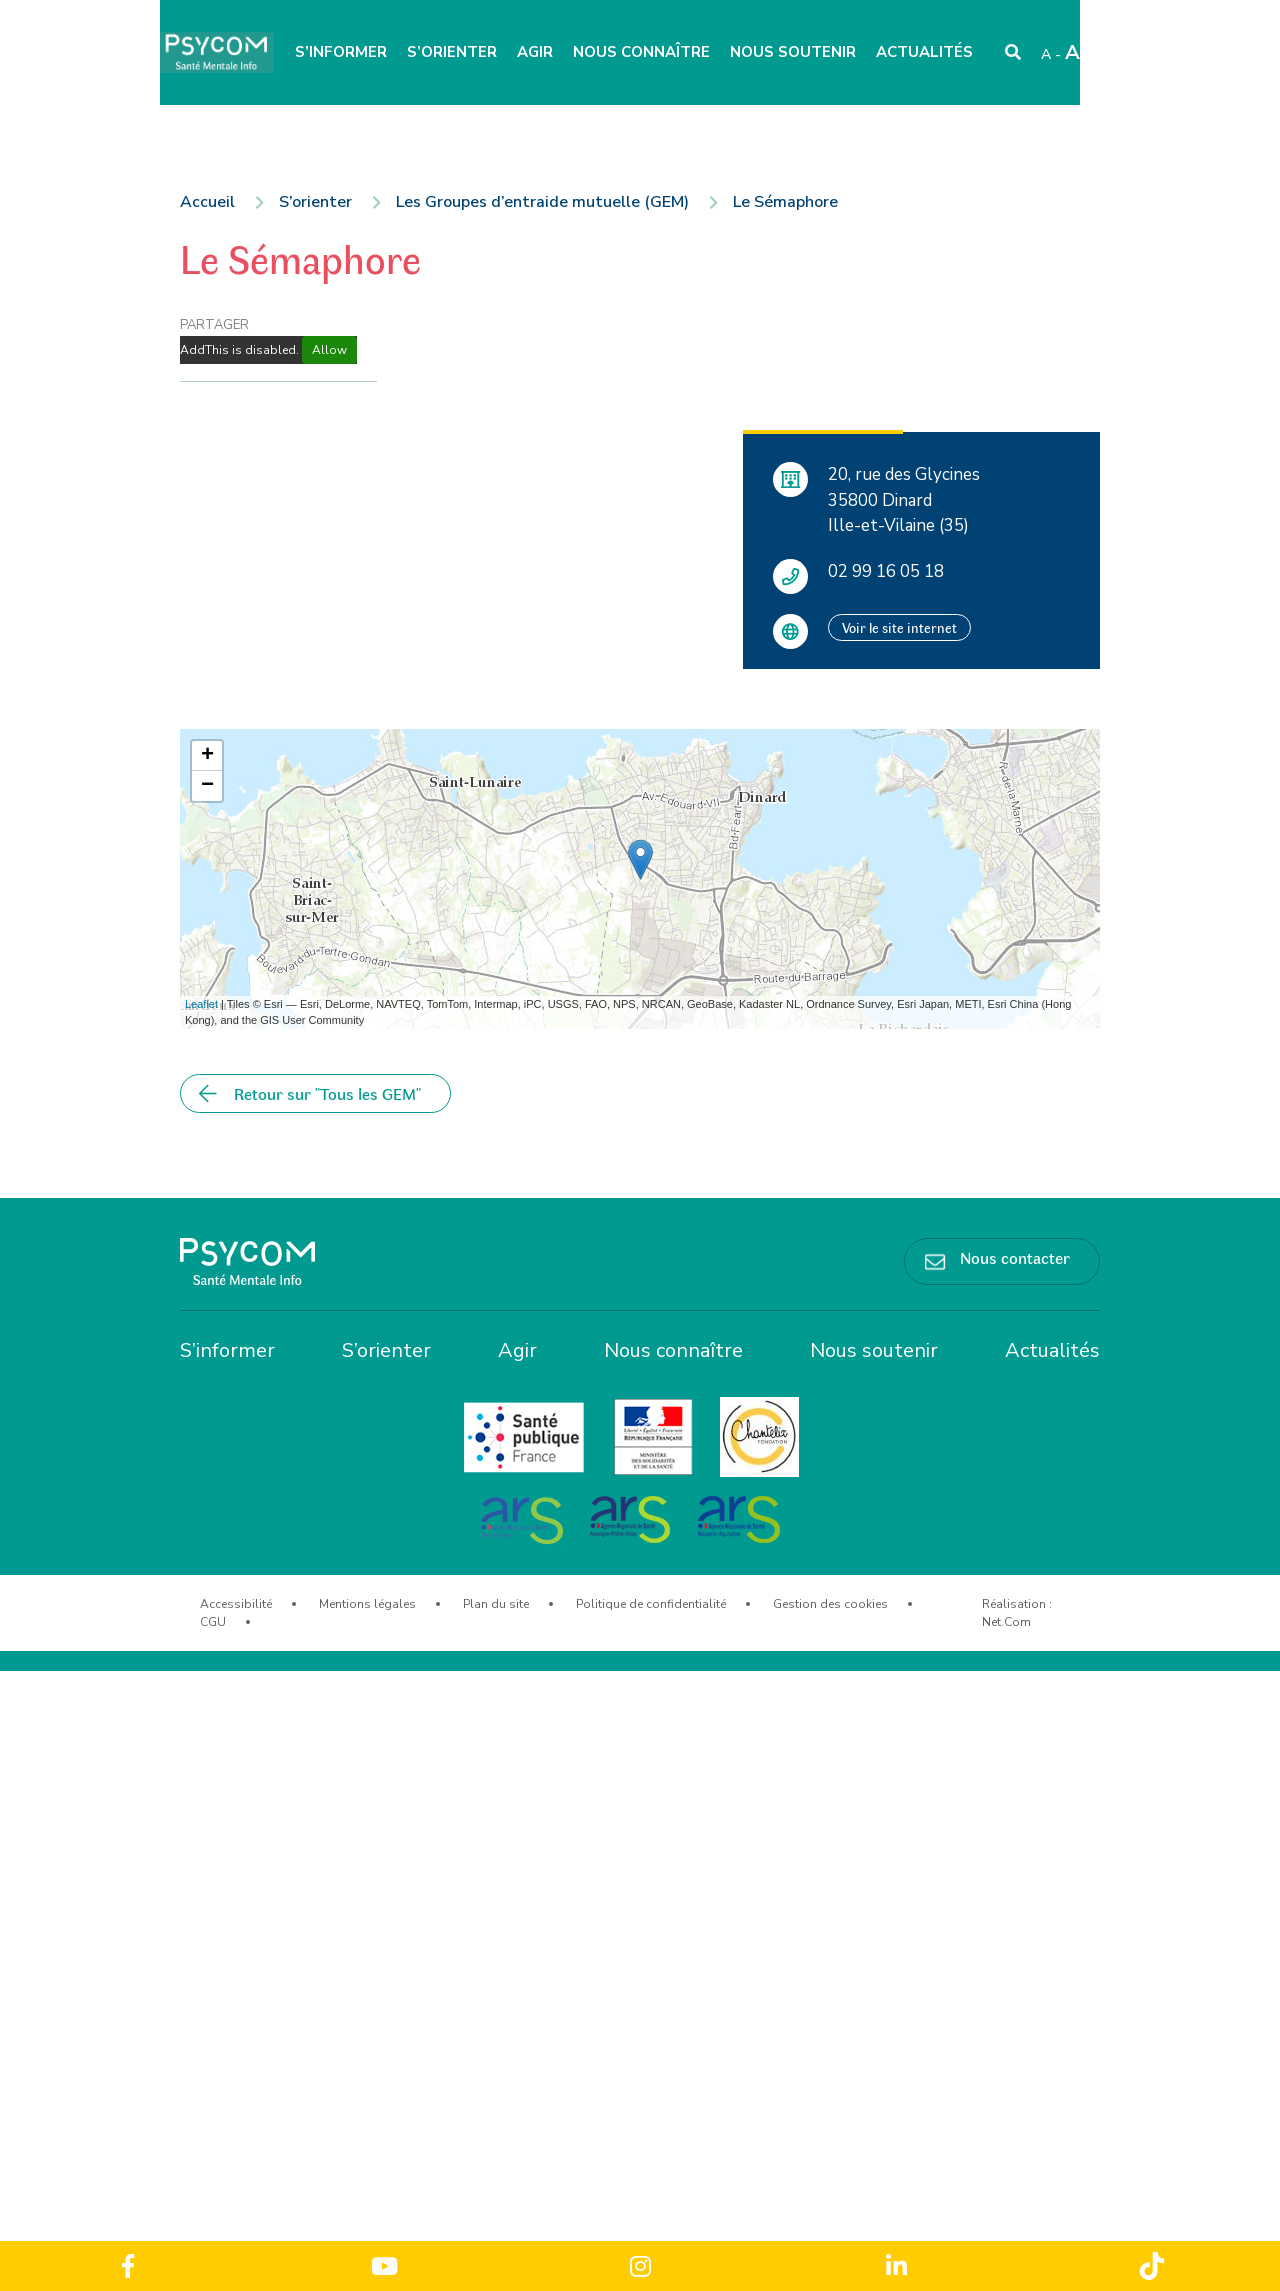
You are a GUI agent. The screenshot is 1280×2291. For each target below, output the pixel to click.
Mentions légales (367, 1604)
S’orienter (452, 52)
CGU (213, 1622)
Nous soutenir (793, 52)
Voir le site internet (899, 627)
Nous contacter (1015, 1257)
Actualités (924, 52)
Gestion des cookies (830, 1604)
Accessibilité (236, 1604)
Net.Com (1006, 1622)
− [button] (207, 786)
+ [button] (207, 756)
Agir (535, 52)
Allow (329, 350)
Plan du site (496, 1604)
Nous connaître (641, 52)
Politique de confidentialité (651, 1604)
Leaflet (201, 1004)
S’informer (341, 52)
